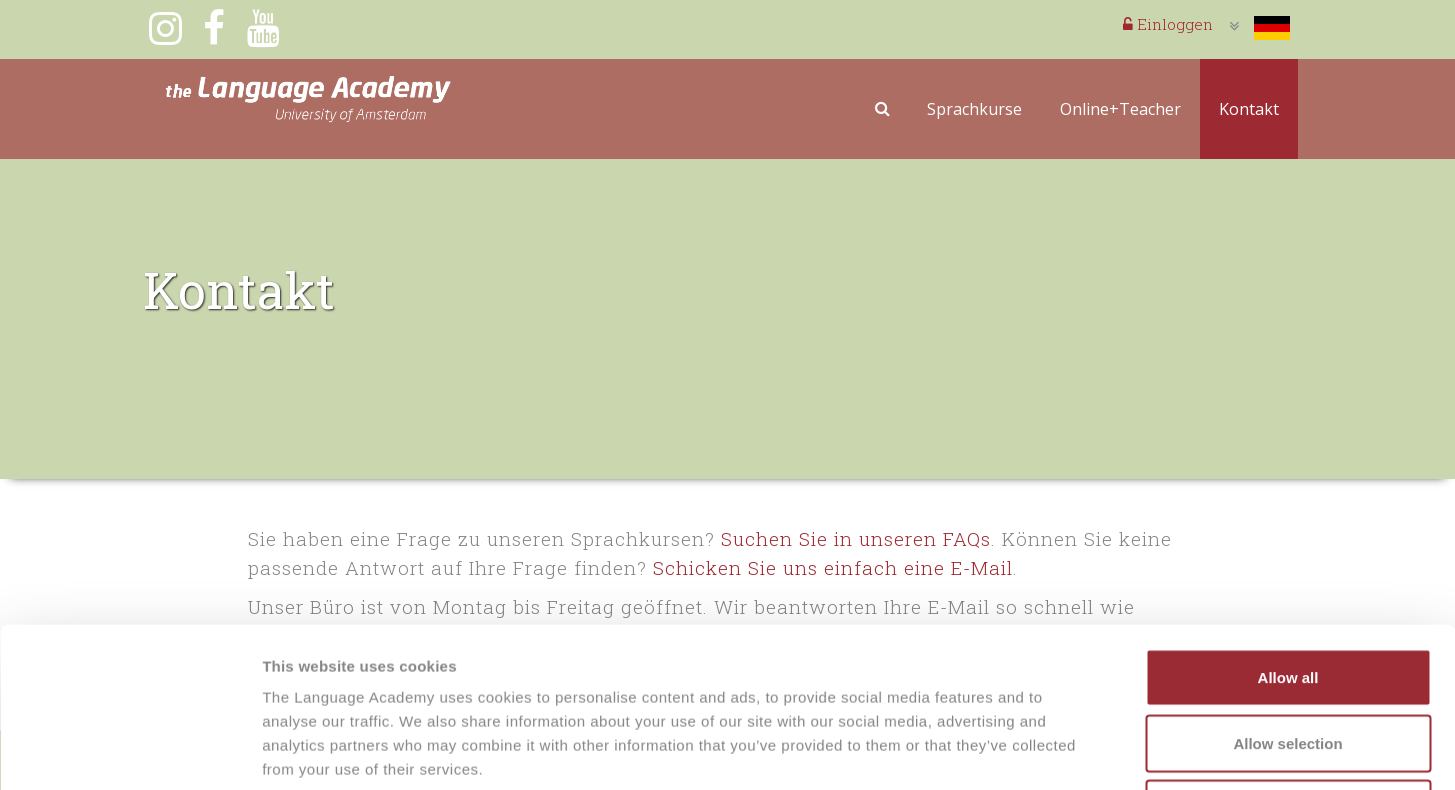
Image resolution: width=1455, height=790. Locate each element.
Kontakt (1249, 109)
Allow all (1288, 527)
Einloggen (1168, 24)
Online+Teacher (1120, 109)
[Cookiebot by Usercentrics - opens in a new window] (129, 751)
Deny (1288, 658)
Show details (1049, 750)
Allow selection (1287, 593)
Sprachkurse (974, 109)
